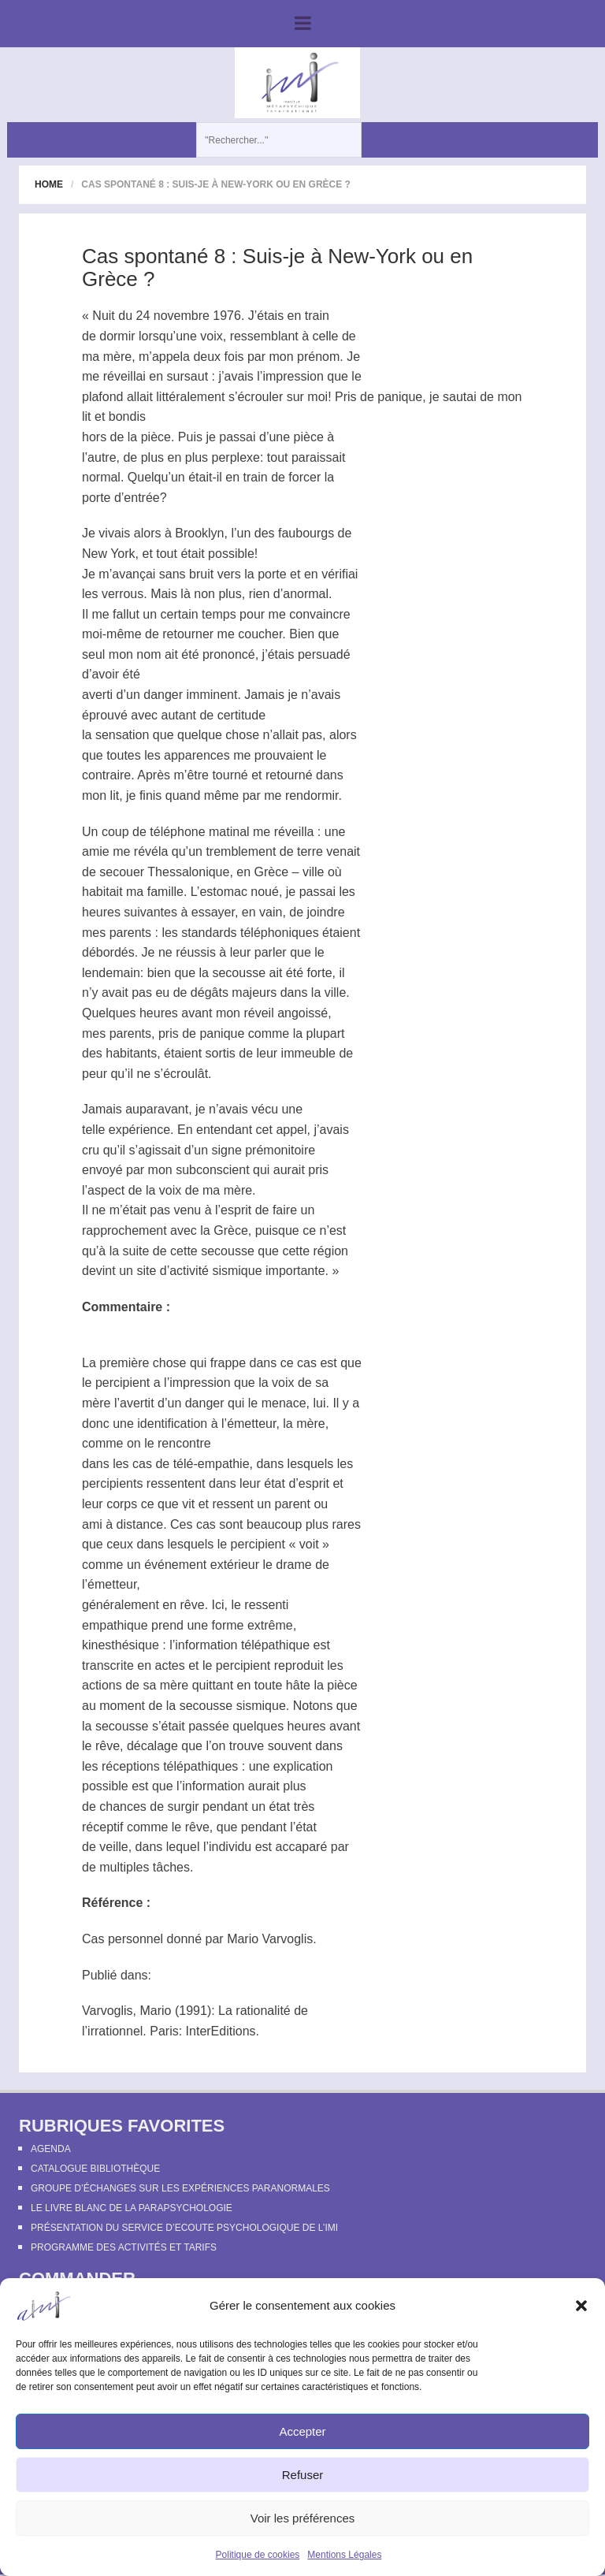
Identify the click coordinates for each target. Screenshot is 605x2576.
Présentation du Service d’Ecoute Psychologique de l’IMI (184, 2227)
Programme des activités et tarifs (124, 2247)
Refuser (303, 2474)
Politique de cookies (258, 2554)
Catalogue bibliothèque (95, 2168)
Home (49, 184)
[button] (581, 2306)
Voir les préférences (303, 2518)
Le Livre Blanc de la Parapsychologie (131, 2208)
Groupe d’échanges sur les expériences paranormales (180, 2188)
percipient (122, 1382)
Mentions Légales (344, 2554)
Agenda (51, 2148)
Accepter (302, 2431)
